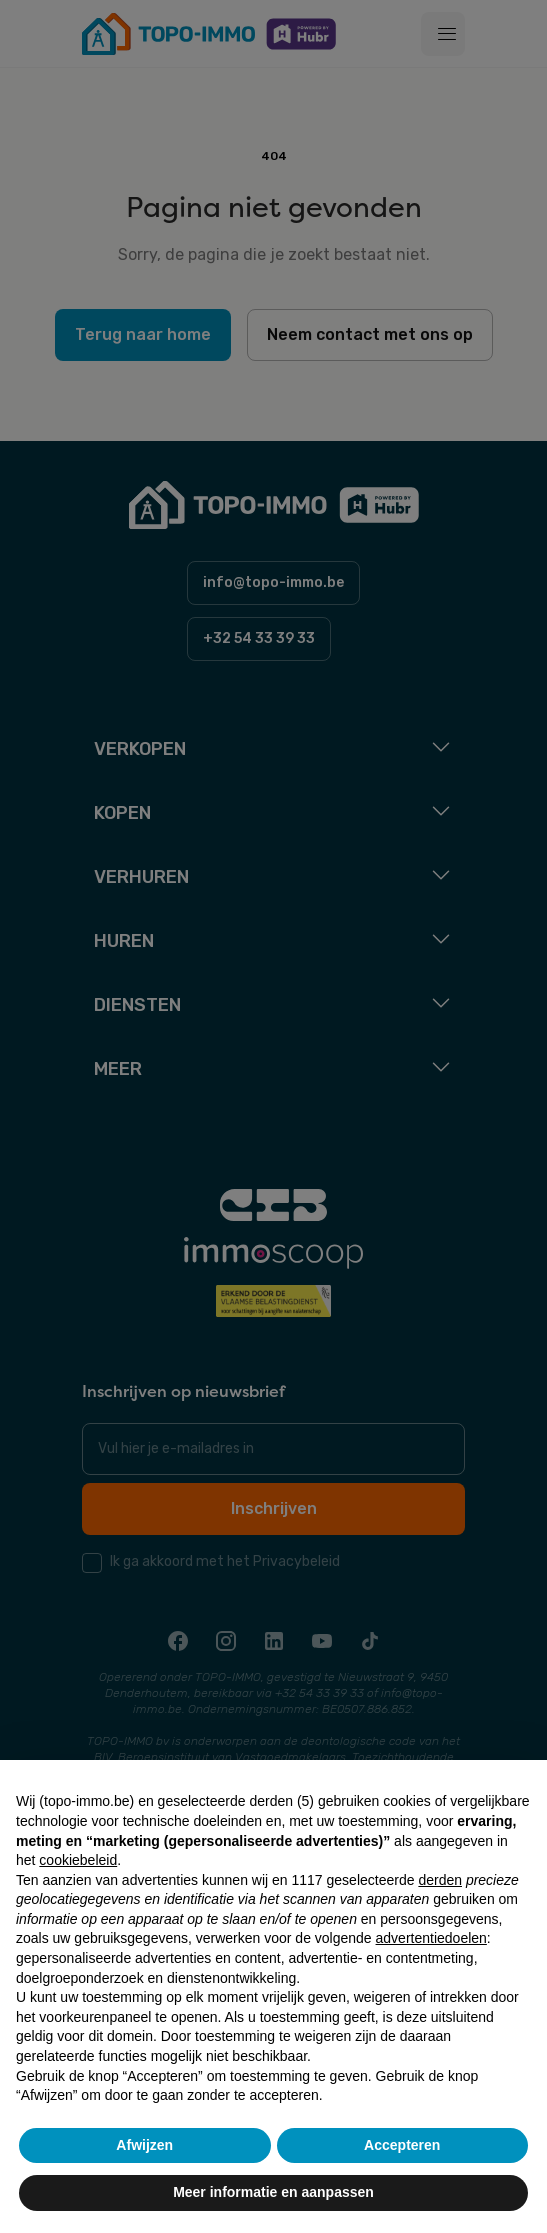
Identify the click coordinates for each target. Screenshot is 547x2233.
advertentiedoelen (431, 1938)
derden (440, 1880)
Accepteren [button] (402, 2145)
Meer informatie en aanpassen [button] (273, 2192)
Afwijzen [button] (144, 2145)
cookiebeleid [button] (78, 1860)
